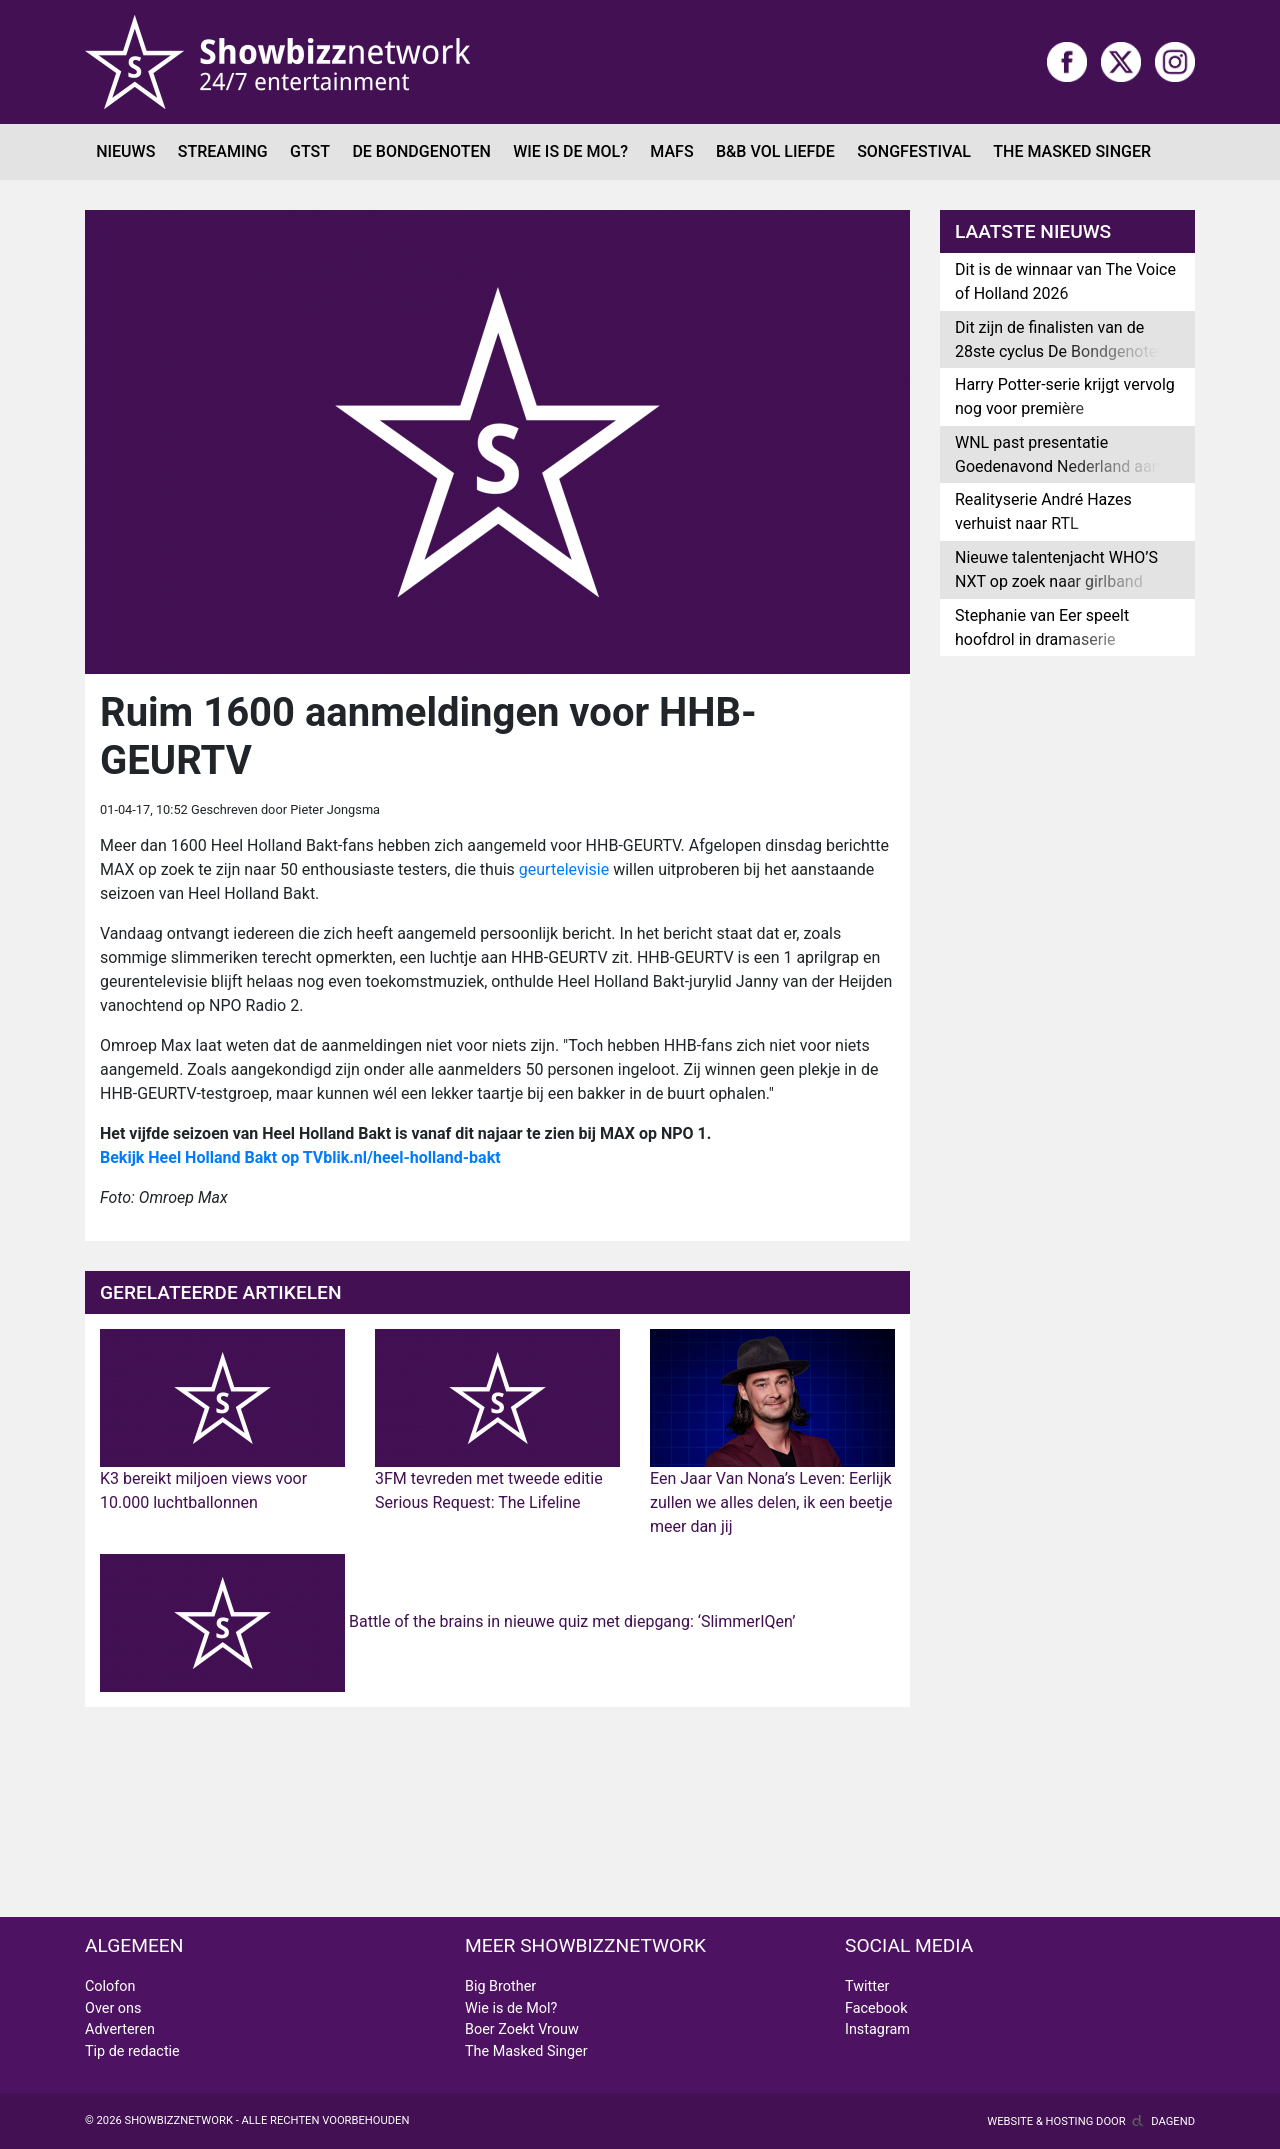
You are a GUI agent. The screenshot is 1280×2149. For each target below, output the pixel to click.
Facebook (876, 2008)
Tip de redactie (132, 2051)
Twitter (867, 1986)
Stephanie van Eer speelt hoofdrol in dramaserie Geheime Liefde (1042, 639)
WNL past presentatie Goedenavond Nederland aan (1058, 454)
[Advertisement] (1067, 986)
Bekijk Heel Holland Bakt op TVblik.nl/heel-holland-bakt (300, 1157)
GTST (310, 151)
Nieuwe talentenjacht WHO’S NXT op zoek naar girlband (1056, 569)
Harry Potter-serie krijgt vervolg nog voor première (1065, 396)
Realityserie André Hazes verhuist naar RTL (1043, 511)
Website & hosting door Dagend (1091, 2121)
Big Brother (500, 1986)
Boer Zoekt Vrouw (522, 2029)
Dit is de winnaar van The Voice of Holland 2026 (1065, 281)
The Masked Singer (1072, 151)
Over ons (113, 2008)
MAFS (671, 151)
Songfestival (914, 151)
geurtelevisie (562, 869)
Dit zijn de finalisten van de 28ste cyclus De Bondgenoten (1060, 339)
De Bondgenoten (421, 151)
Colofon (110, 1986)
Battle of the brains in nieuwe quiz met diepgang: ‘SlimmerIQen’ (447, 1621)
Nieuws (125, 151)
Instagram (877, 2029)
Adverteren (120, 2029)
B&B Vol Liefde (775, 151)
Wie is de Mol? (570, 151)
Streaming (223, 151)
